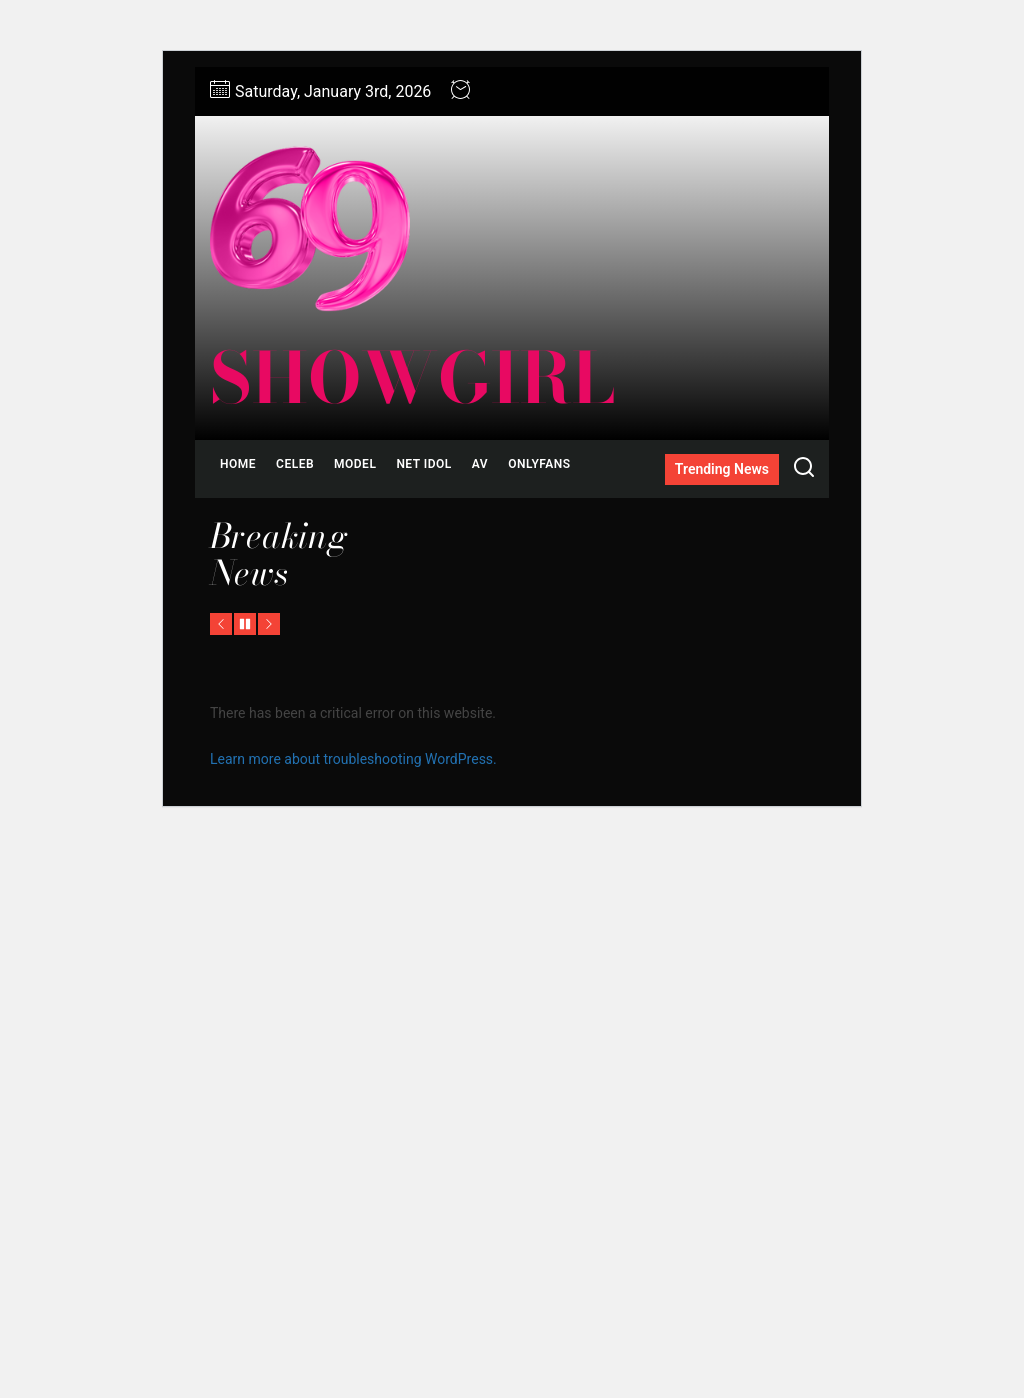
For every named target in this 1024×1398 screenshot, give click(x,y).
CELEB (295, 464)
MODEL (355, 464)
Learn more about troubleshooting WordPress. (353, 759)
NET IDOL (423, 464)
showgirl (412, 378)
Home (238, 464)
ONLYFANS (539, 464)
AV (480, 464)
